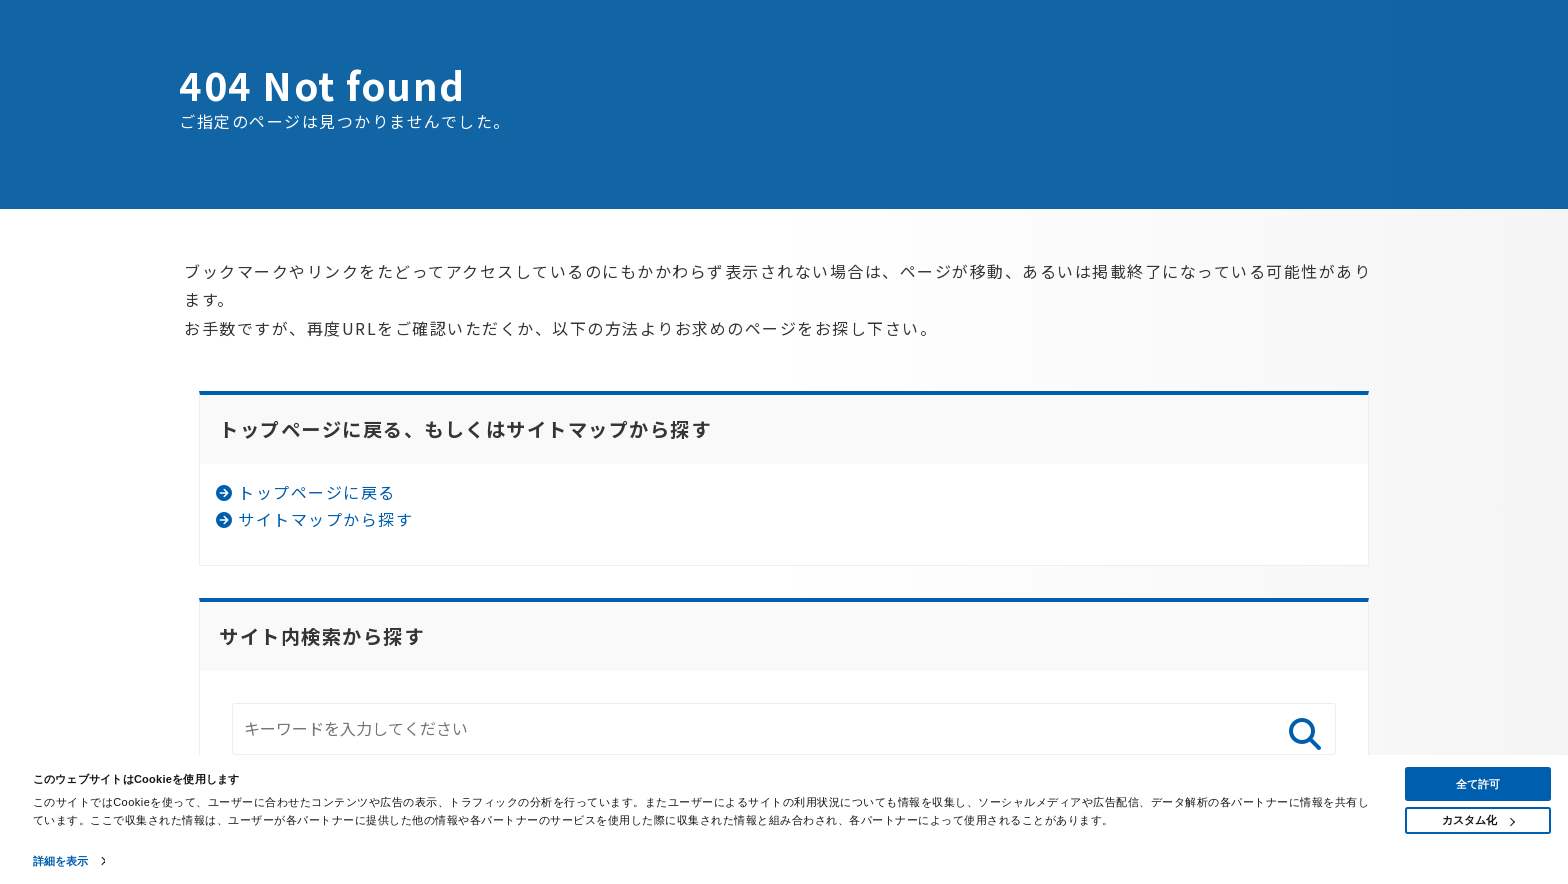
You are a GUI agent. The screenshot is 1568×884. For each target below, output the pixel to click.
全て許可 (1478, 784)
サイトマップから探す (325, 519)
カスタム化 (1478, 820)
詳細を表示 (61, 861)
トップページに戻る (317, 492)
